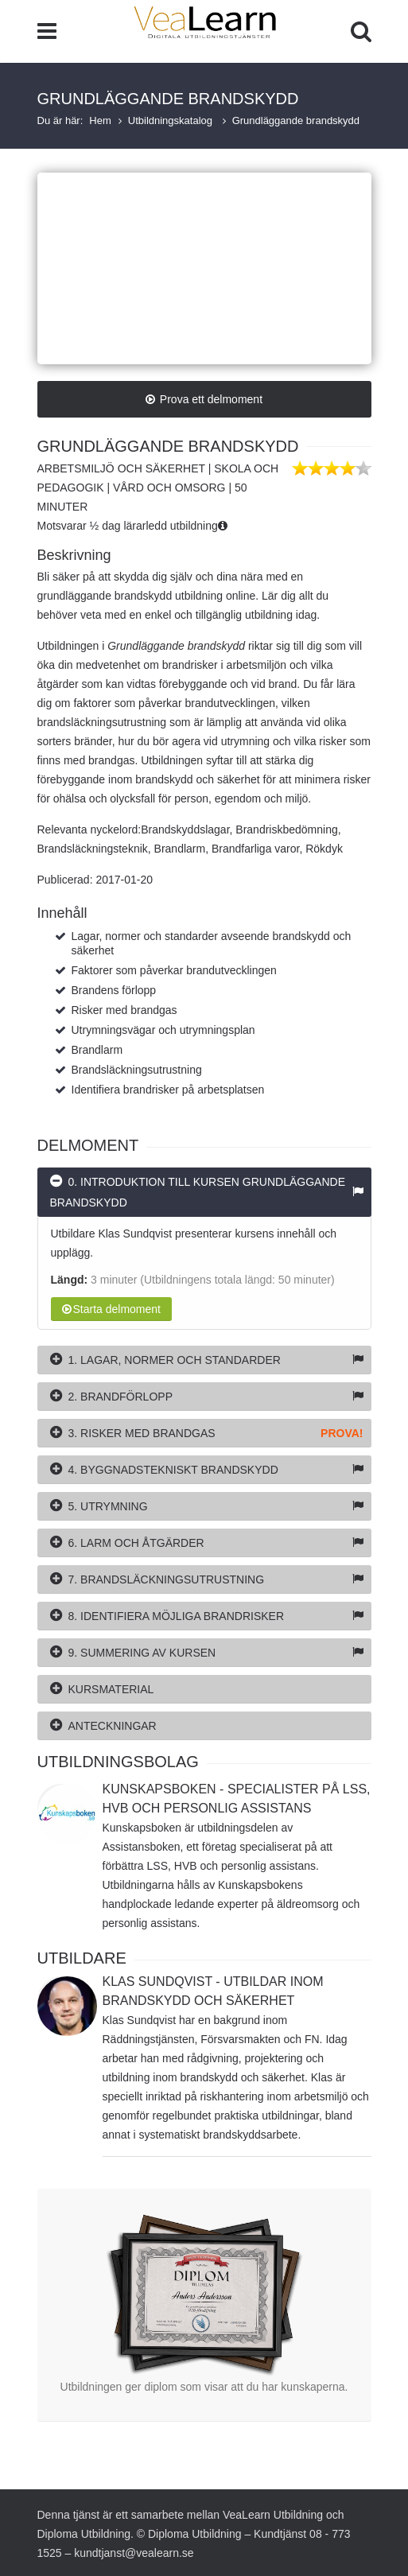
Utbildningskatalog (172, 120)
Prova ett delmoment (204, 399)
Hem (100, 120)
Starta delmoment (111, 1309)
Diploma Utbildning (84, 2533)
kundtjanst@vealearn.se (133, 2553)
